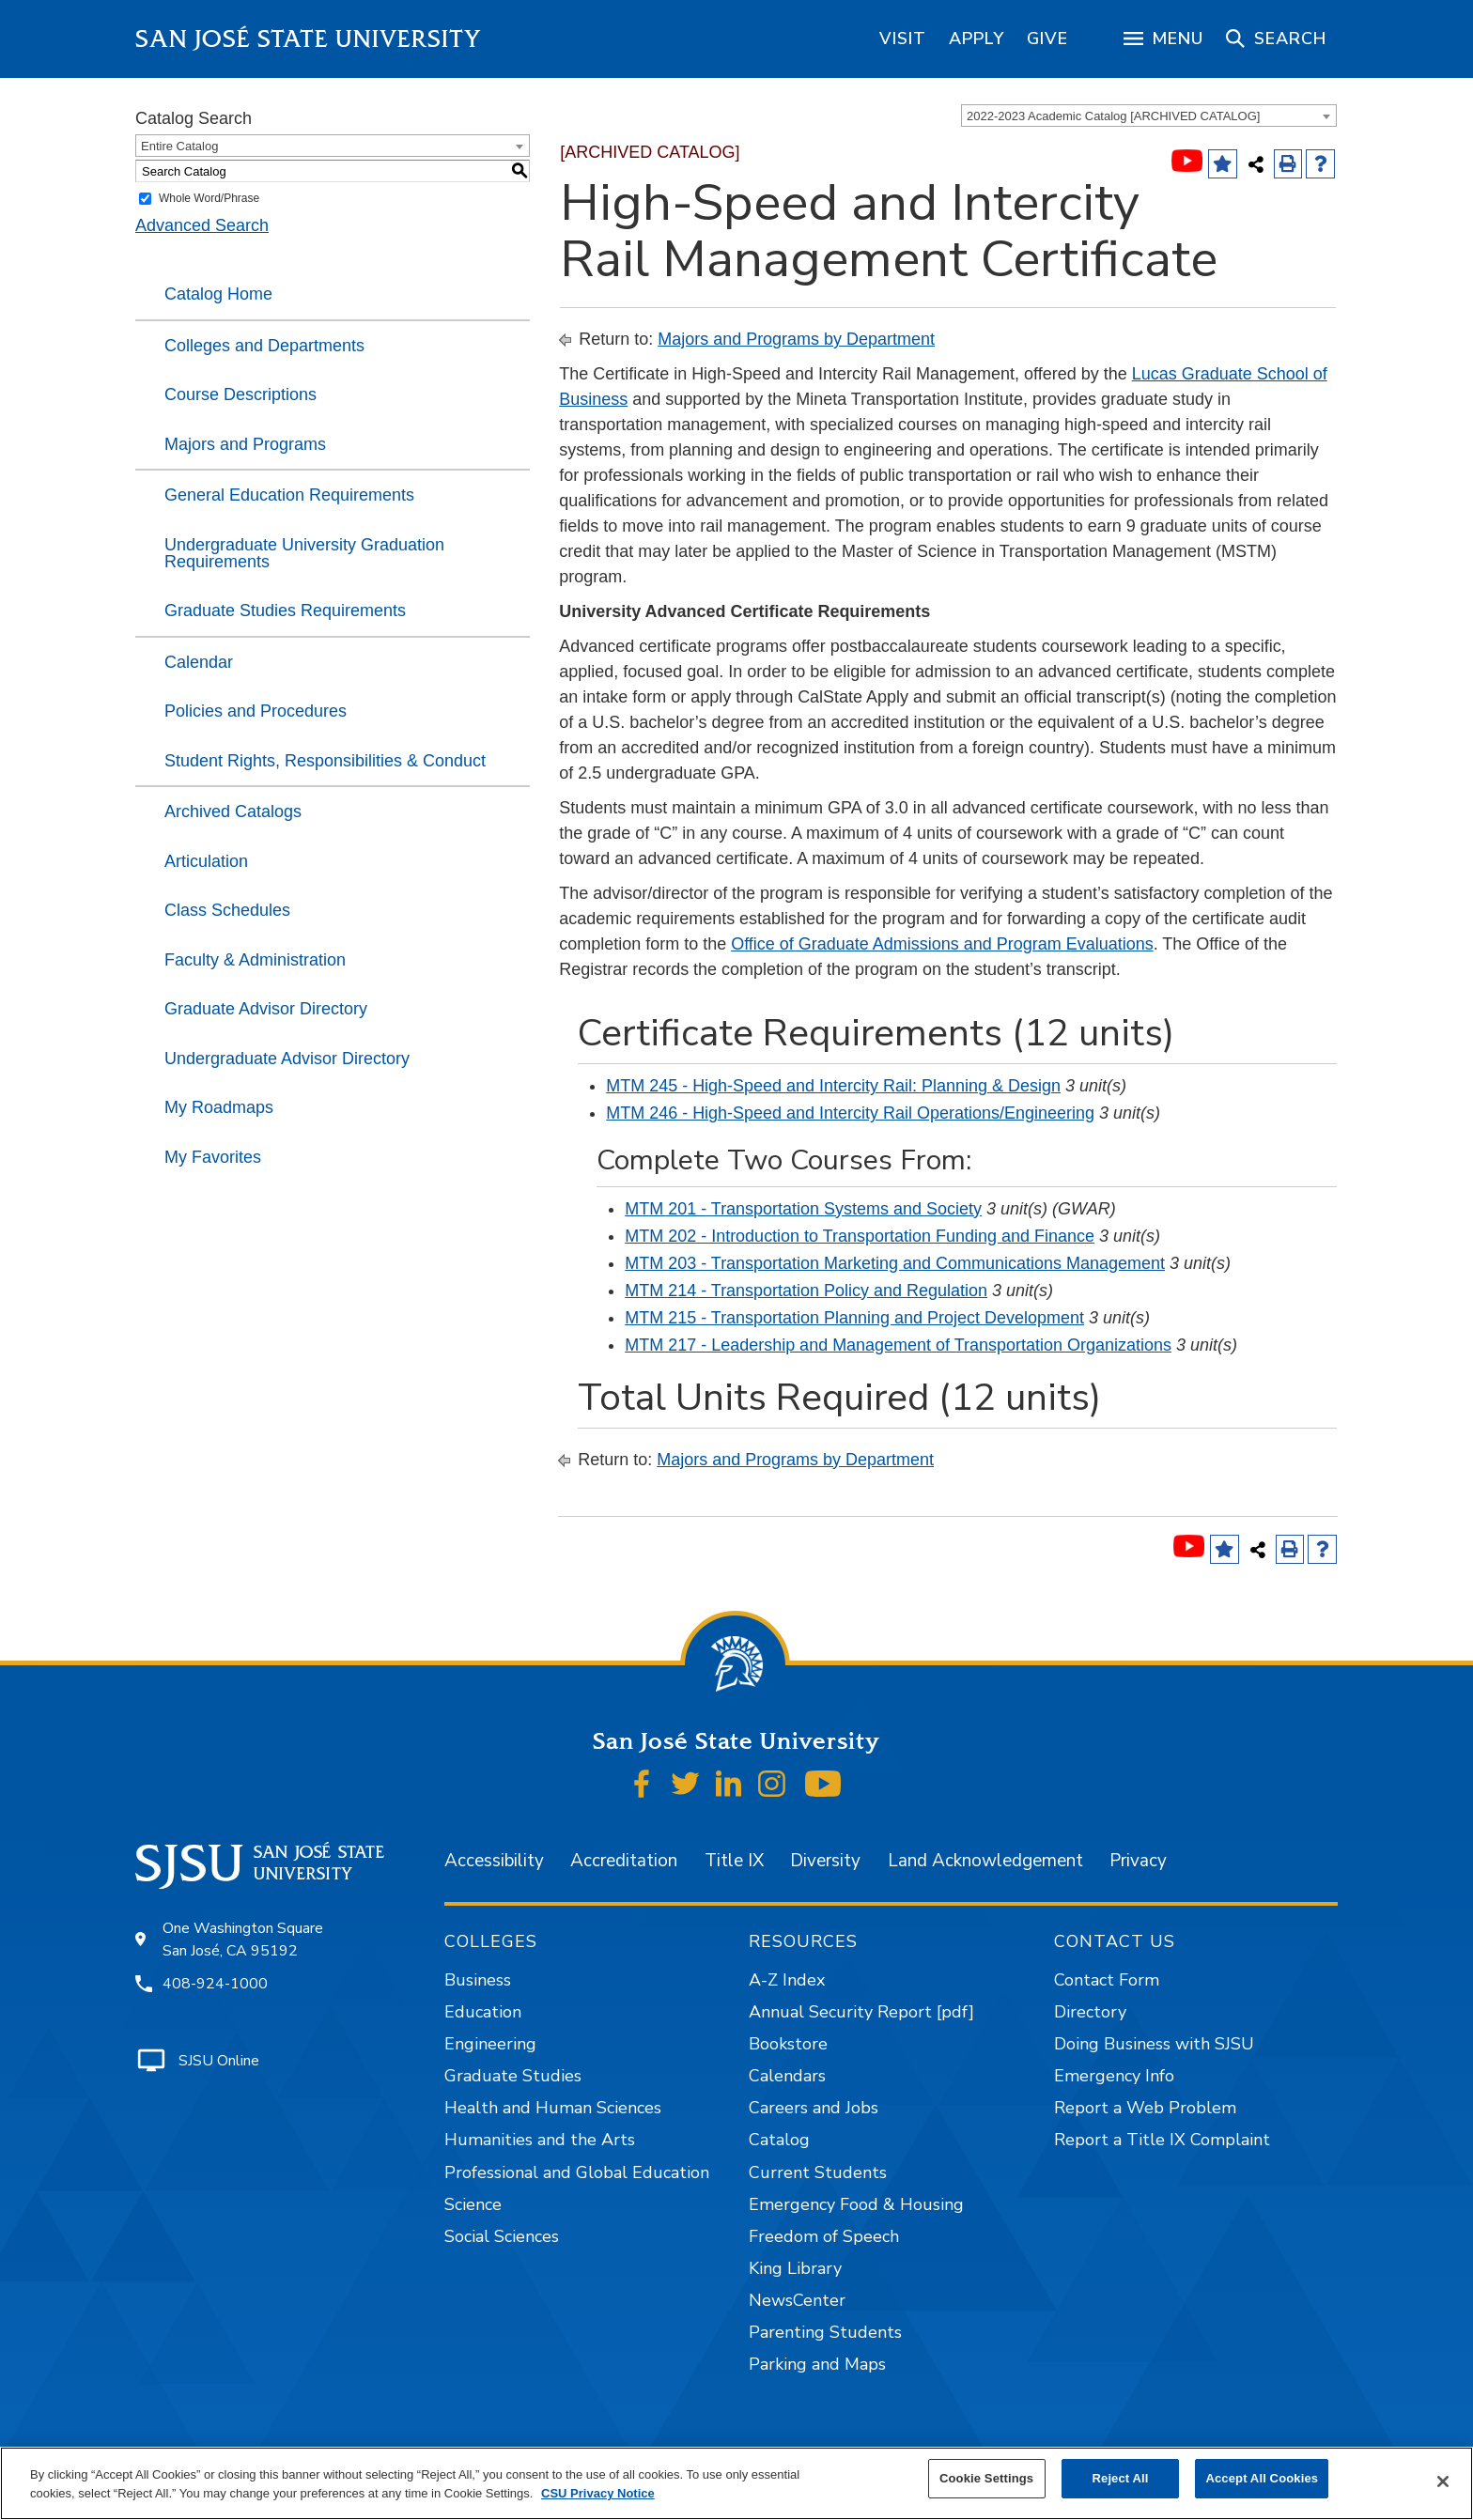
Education (482, 2012)
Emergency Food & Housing (856, 2204)
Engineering (490, 2044)
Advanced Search (202, 225)
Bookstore (788, 2044)
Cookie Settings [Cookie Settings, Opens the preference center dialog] (986, 2478)
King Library (795, 2268)
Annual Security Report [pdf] (861, 2012)
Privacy (1138, 1860)
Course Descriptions (240, 394)
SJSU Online (218, 2060)
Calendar (198, 662)
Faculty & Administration (255, 960)
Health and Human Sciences (552, 2107)
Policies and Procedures (255, 711)
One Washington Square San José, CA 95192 (243, 1939)
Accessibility (494, 1860)
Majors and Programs (245, 444)
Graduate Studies (512, 2075)
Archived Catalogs (233, 811)
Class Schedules (227, 910)
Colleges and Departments (264, 345)
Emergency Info (1114, 2075)
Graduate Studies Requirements (285, 610)
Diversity (825, 1860)
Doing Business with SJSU (1154, 2044)
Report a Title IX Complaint (1162, 2139)
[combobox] (1149, 115)
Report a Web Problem (1145, 2107)
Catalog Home (218, 294)
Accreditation (623, 1860)
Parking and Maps (817, 2364)
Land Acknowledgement (985, 1860)
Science (473, 2204)
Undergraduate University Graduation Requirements (304, 553)
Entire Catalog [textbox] (179, 146)
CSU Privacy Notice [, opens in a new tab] (598, 2493)
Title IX (734, 1860)
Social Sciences (501, 2236)
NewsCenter (797, 2300)
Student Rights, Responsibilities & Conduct (325, 760)
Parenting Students (825, 2332)
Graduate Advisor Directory (265, 1008)
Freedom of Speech (824, 2236)
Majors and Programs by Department (796, 339)
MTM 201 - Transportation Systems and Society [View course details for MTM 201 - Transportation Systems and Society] (803, 1208)
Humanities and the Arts (539, 2139)
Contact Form (1106, 1980)
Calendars (787, 2075)
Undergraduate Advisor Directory (287, 1058)
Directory (1090, 2012)
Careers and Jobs (813, 2107)
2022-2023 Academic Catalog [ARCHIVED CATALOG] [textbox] (1113, 116)
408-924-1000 (215, 1983)
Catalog (779, 2139)
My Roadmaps (218, 1107)
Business (477, 1980)
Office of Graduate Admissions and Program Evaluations (942, 944)
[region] (902, 38)
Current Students (818, 2172)
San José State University (308, 39)
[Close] (1443, 2481)
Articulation (206, 861)
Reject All (1121, 2478)
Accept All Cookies (1261, 2478)
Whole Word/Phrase (209, 198)
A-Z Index (787, 1980)
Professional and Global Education (576, 2172)
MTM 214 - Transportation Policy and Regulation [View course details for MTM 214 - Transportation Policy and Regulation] (806, 1290)
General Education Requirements (289, 495)
